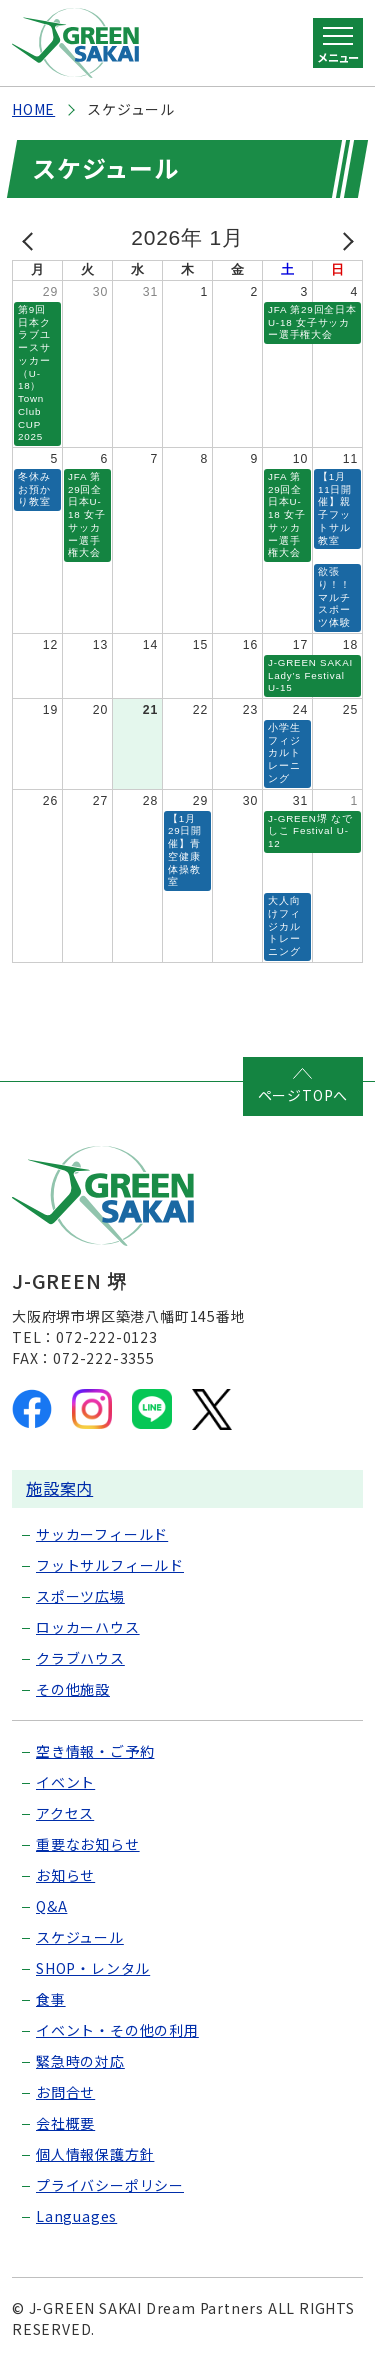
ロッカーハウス (88, 1627)
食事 (51, 1999)
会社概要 (65, 2123)
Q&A (51, 1906)
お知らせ (65, 1875)
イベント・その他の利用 (117, 2030)
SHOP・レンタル (93, 1968)
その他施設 (73, 1689)
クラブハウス (80, 1658)
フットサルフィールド (110, 1565)
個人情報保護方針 (95, 2154)
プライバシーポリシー (110, 2185)
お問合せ (65, 2092)
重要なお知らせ (88, 1844)
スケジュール (80, 1937)
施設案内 (59, 1488)
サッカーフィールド (102, 1534)
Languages (76, 2216)
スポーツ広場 (80, 1596)
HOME (33, 109)
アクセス (65, 1813)
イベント (65, 1782)
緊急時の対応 (80, 2061)
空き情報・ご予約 (95, 1751)
